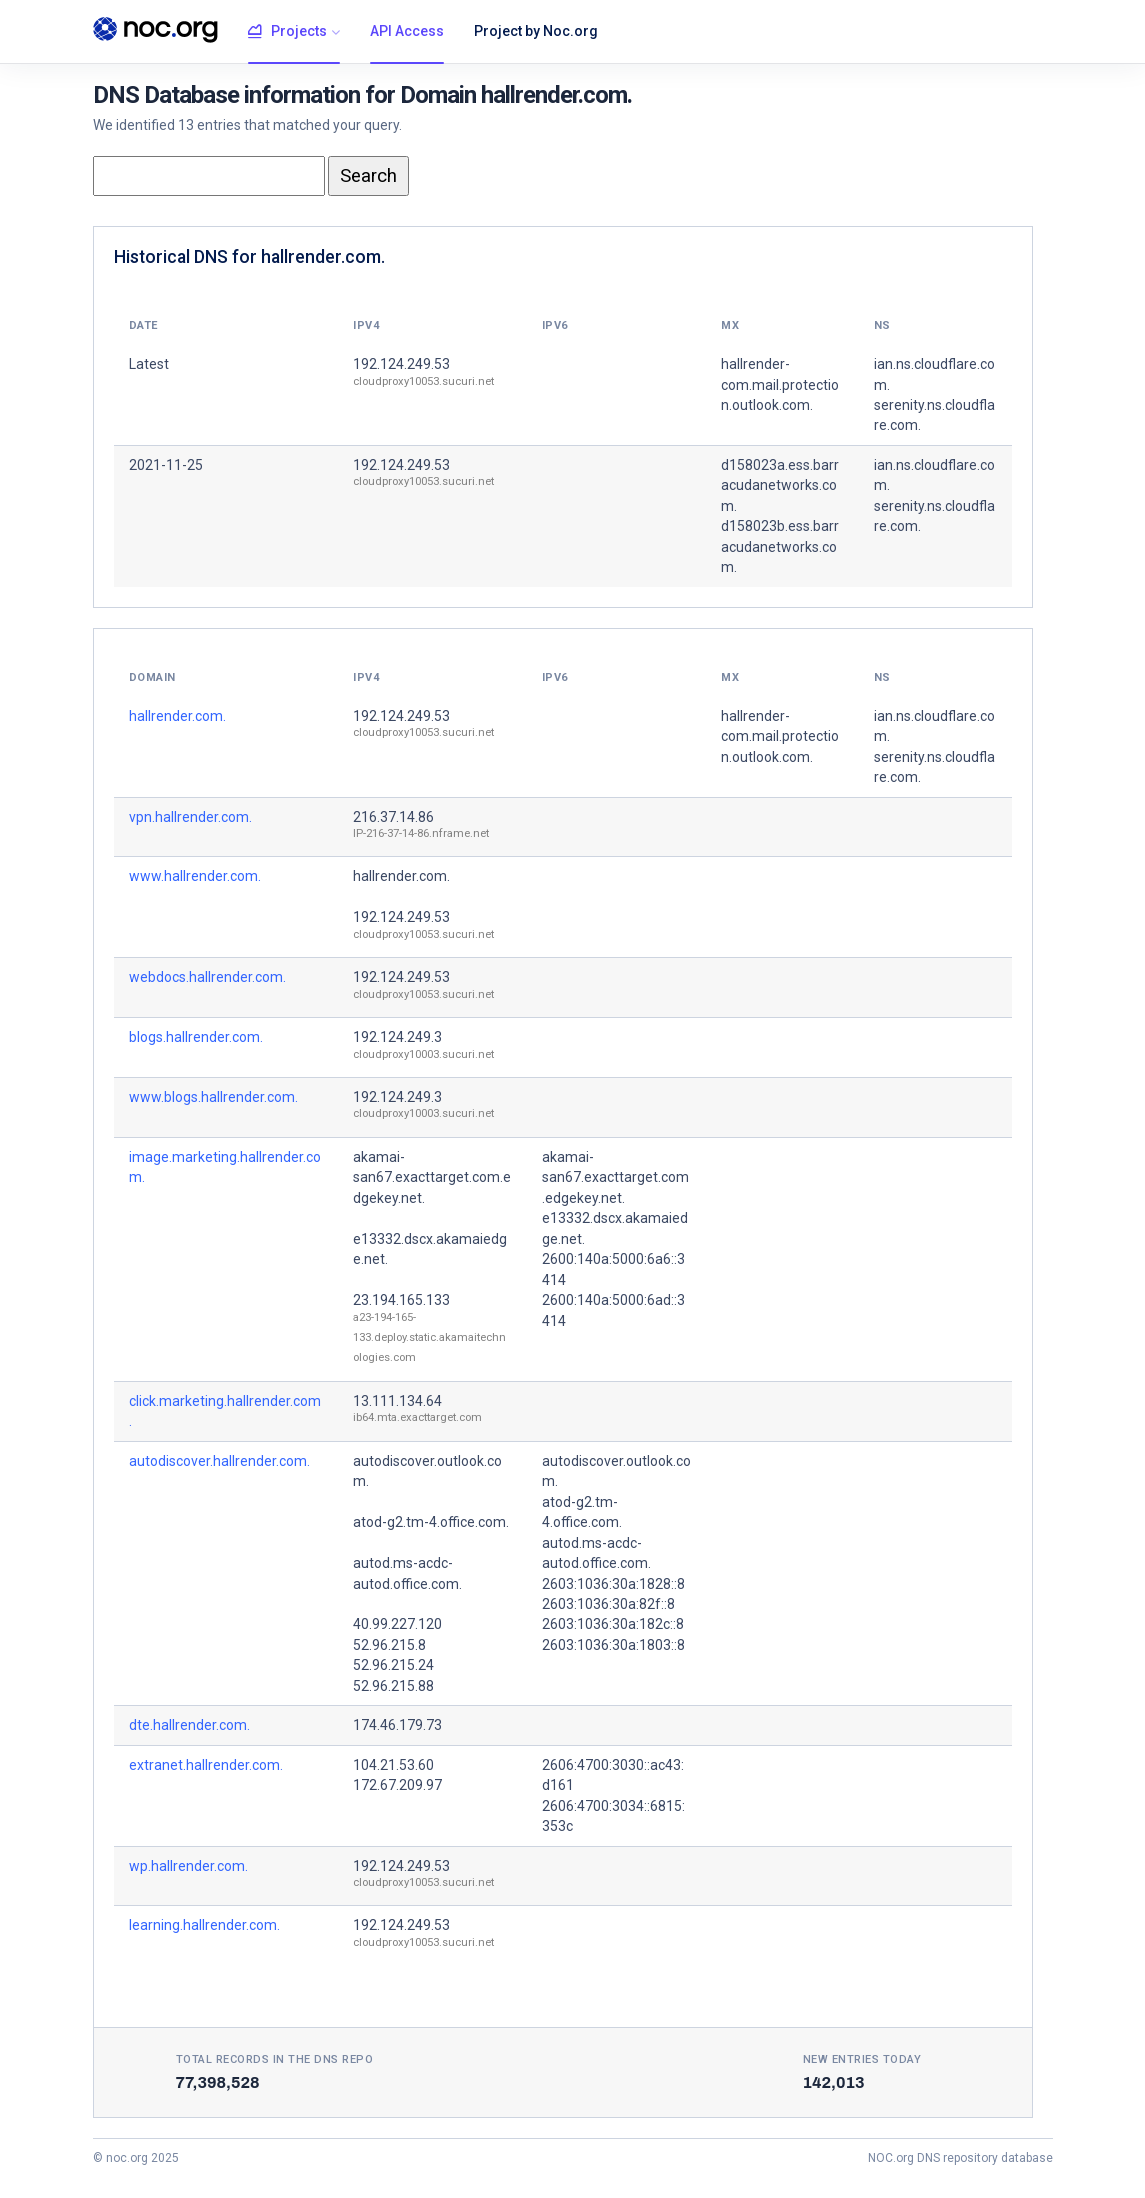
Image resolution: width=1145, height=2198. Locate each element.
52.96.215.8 (389, 1645)
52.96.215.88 (393, 1686)
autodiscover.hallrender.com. (219, 1461)
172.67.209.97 (397, 1785)
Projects (287, 32)
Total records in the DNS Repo (275, 2059)
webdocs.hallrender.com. (207, 977)
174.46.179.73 (397, 1725)
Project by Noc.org (536, 31)
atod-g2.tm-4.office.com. (431, 1522)
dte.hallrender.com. (189, 1725)
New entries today (862, 2059)
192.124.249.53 (401, 364)
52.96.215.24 (393, 1665)
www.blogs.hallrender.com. (213, 1097)
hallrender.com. (177, 716)
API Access (407, 31)
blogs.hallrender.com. (196, 1037)
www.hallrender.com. (195, 876)
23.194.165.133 (401, 1300)
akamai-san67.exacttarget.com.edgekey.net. (432, 1177)
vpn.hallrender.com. (190, 817)
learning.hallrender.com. (204, 1925)
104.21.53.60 (393, 1765)
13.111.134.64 (397, 1401)
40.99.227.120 (397, 1624)
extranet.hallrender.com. (206, 1765)
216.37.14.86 (393, 817)
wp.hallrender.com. (188, 1866)
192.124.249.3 (397, 1037)
